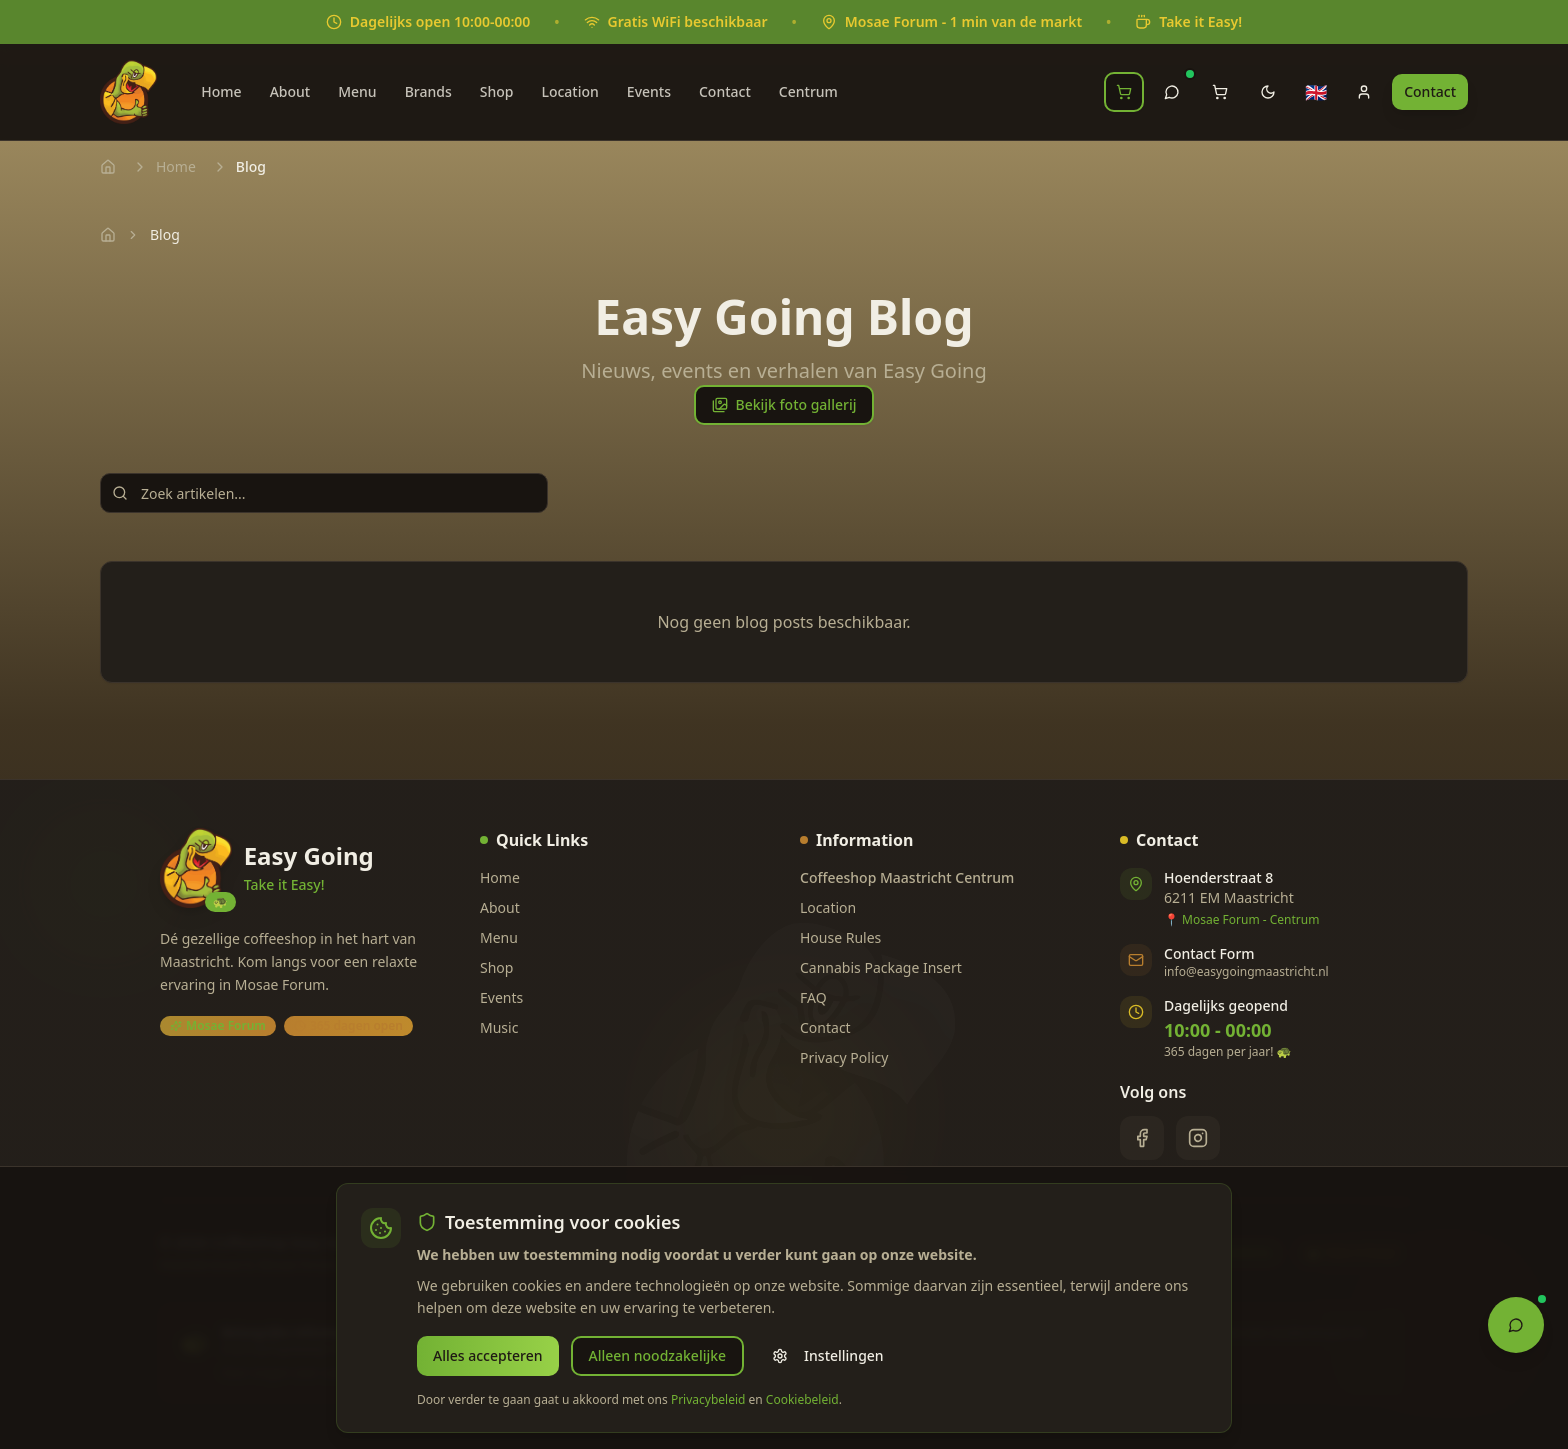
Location (569, 91)
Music (499, 1027)
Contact (725, 91)
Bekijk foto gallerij (784, 404)
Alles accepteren (488, 1355)
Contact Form (1209, 953)
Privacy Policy (844, 1057)
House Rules (840, 937)
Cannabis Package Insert (881, 967)
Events (649, 91)
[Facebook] (1142, 1138)
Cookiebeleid (802, 1399)
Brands (428, 91)
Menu (357, 91)
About (290, 91)
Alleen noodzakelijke (658, 1355)
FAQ (813, 997)
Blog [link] (165, 234)
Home (221, 91)
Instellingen (828, 1355)
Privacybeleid (708, 1399)
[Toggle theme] (1268, 92)
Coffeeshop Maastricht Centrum (907, 877)
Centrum (808, 91)
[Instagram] (1198, 1138)
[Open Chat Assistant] (1516, 1323)
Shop (497, 91)
